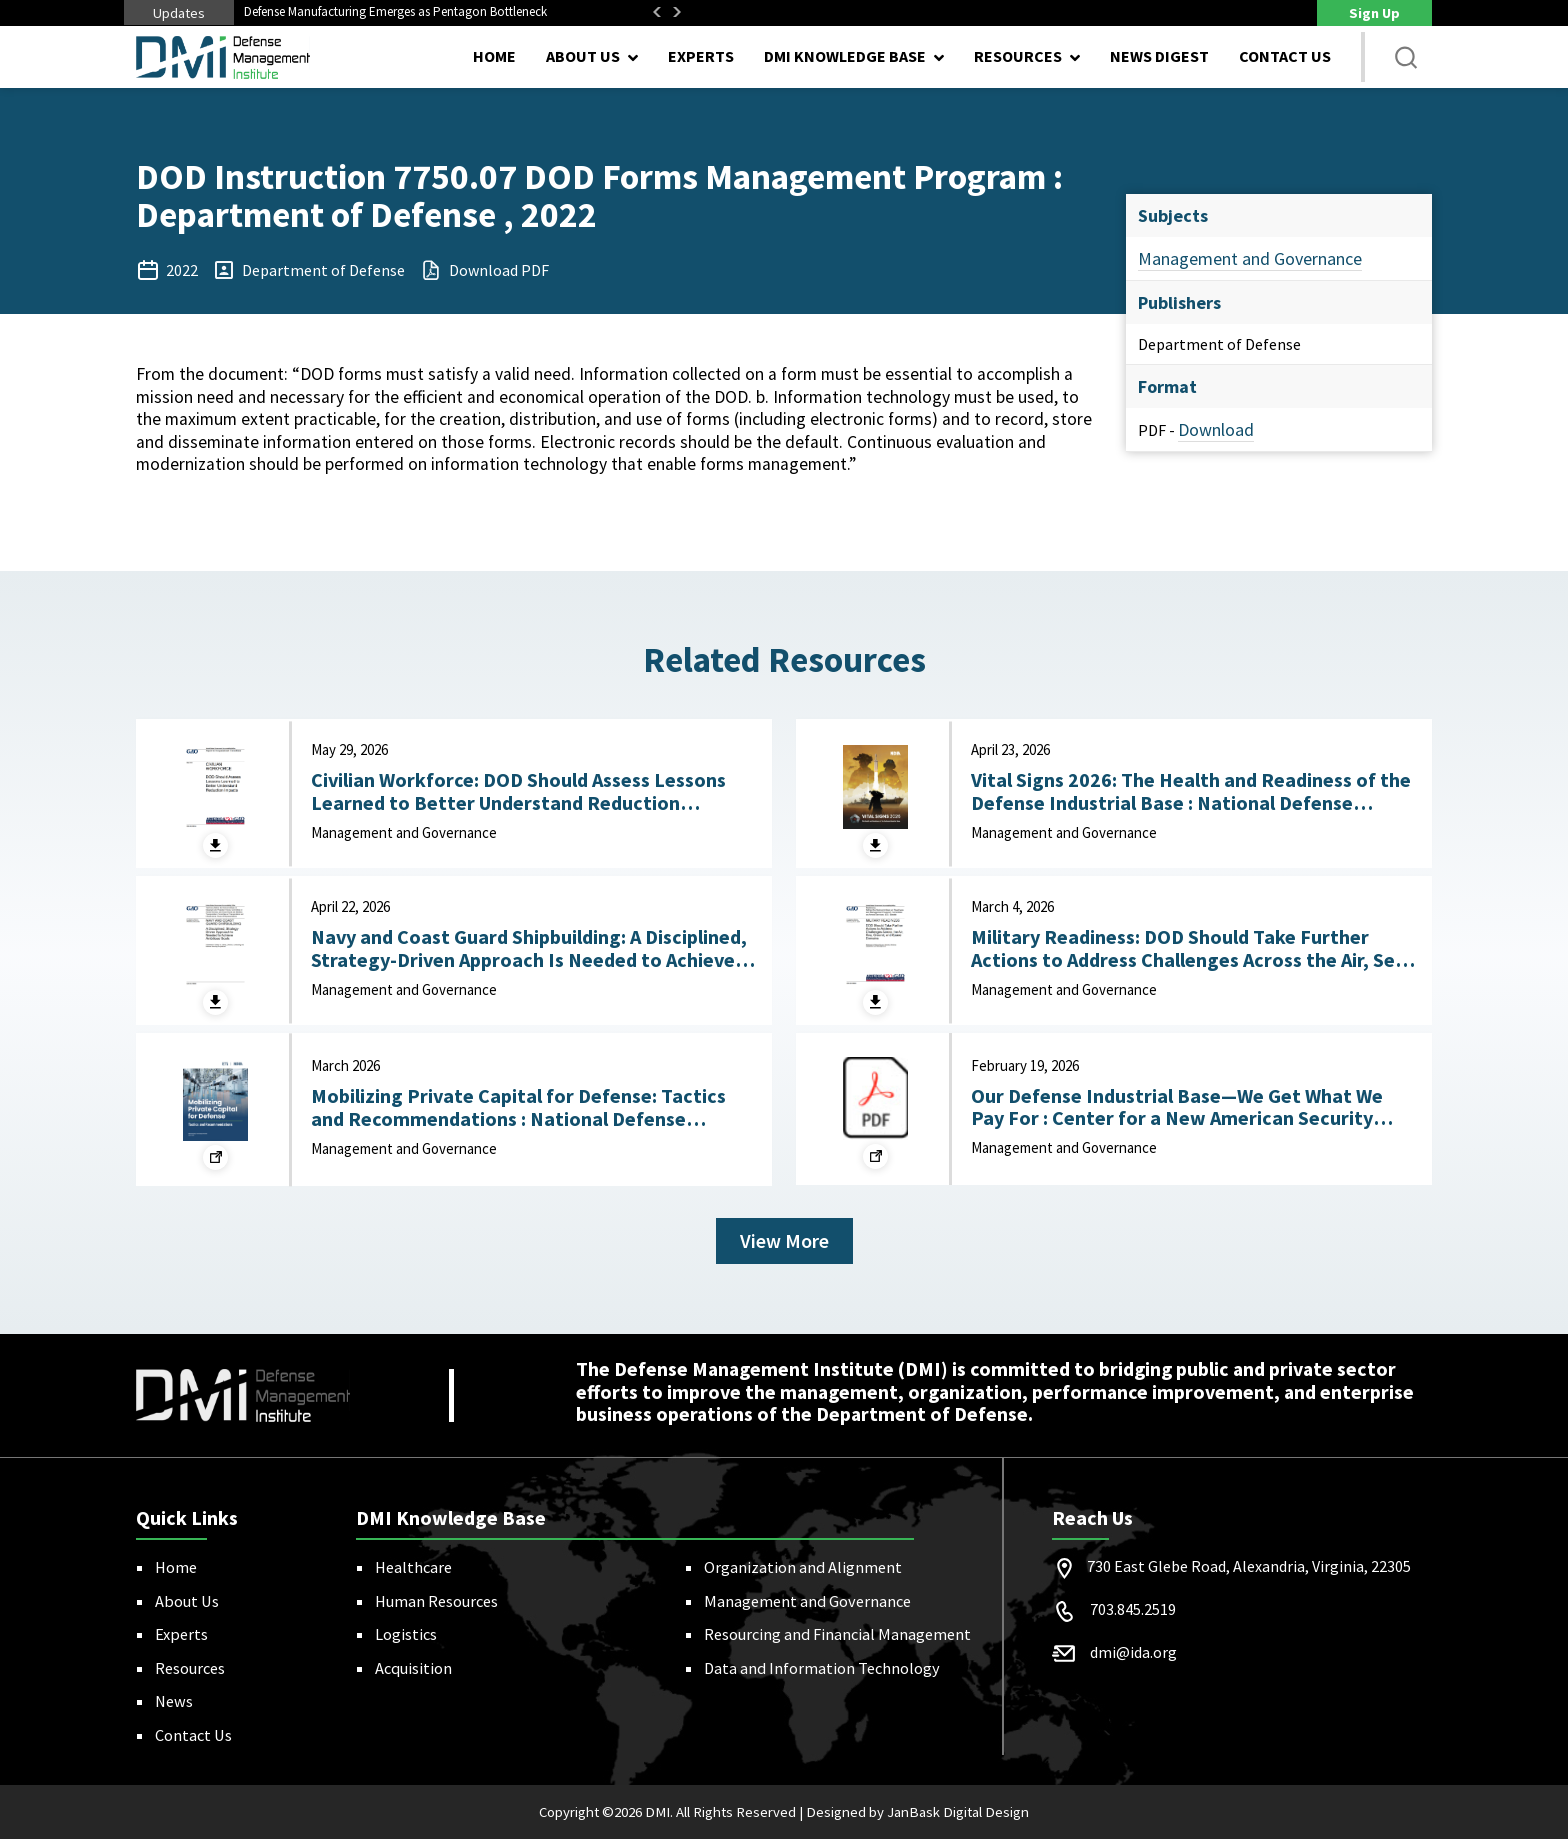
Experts (701, 56)
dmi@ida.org (1133, 1652)
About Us (187, 1601)
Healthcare (413, 1567)
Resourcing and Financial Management (837, 1634)
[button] (1406, 57)
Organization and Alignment (803, 1567)
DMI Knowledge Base (845, 56)
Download (1216, 429)
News (174, 1701)
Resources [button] (1018, 56)
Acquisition (413, 1668)
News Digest (1159, 56)
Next (677, 12)
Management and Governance (1250, 258)
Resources (190, 1668)
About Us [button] (583, 56)
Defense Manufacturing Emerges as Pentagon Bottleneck (395, 11)
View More (784, 1240)
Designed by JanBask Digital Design (917, 1812)
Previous (657, 12)
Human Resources (436, 1601)
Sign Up (1374, 13)
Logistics (406, 1634)
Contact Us (1285, 56)
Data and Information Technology (822, 1668)
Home (494, 56)
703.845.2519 (1133, 1609)
